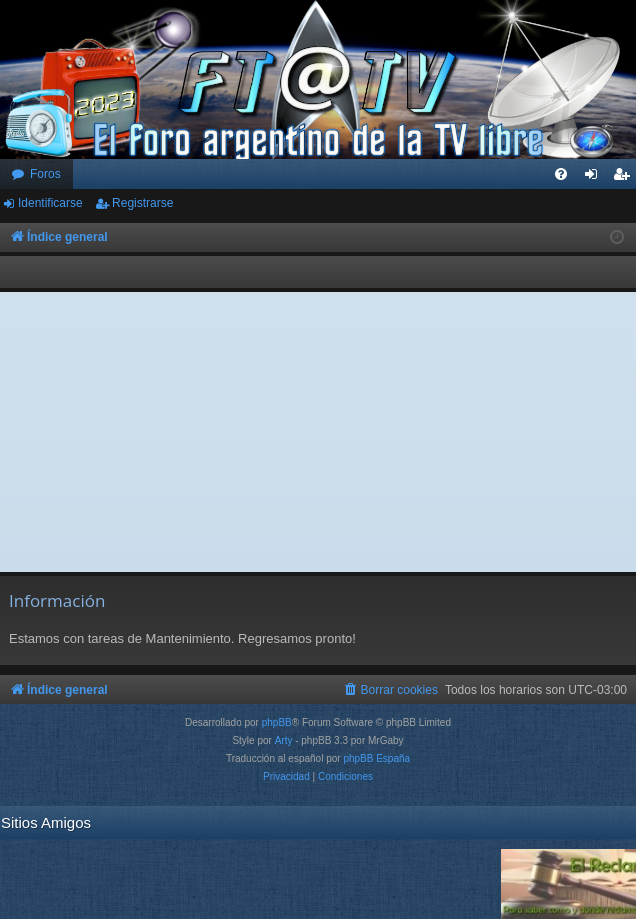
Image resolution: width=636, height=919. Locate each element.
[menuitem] (561, 174)
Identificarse (50, 203)
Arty (284, 740)
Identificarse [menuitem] (595, 178)
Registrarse (142, 203)
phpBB (277, 722)
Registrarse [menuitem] (625, 178)
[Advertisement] (318, 432)
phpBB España (376, 758)
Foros (45, 174)
